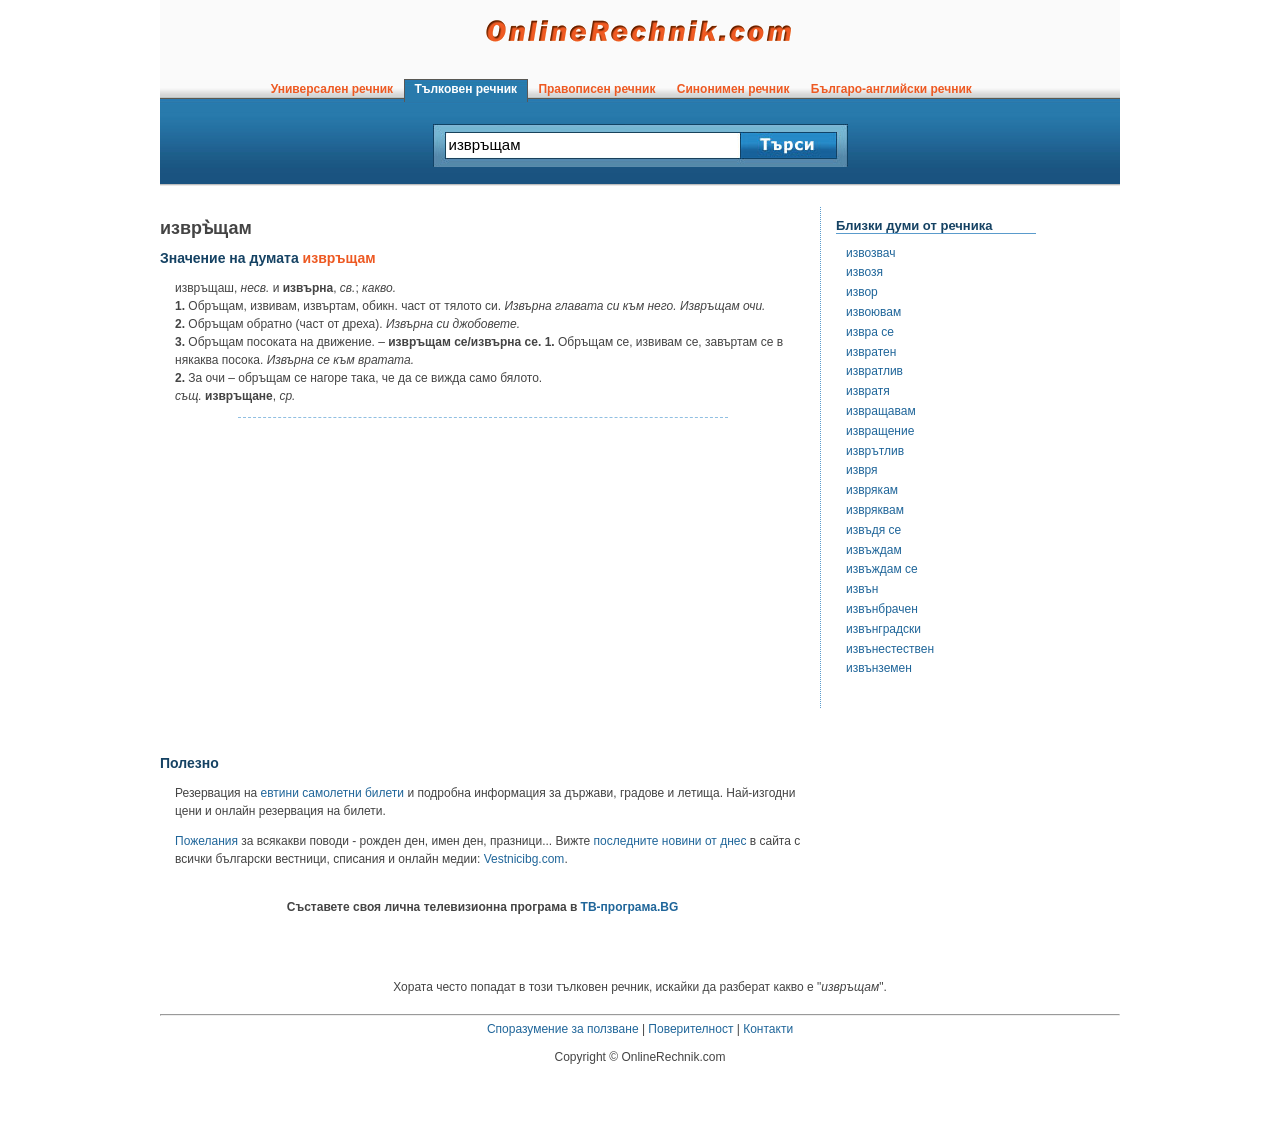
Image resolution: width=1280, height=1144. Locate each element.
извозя (864, 272)
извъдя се (873, 530)
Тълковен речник (466, 89)
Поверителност (690, 1029)
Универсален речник (332, 89)
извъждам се (882, 569)
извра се (870, 332)
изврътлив (875, 451)
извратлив (874, 371)
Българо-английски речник (891, 89)
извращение (880, 431)
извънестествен (890, 649)
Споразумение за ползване (563, 1029)
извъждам (874, 550)
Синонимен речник (733, 89)
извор (862, 292)
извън (862, 589)
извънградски (883, 629)
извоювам (873, 312)
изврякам (872, 490)
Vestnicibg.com (524, 859)
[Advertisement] (483, 587)
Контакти (768, 1029)
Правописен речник (597, 89)
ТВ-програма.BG (630, 907)
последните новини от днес (670, 841)
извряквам (875, 510)
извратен (871, 352)
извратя (868, 391)
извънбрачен (882, 609)
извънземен (879, 668)
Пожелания (206, 841)
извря (862, 470)
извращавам (881, 411)
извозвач (870, 253)
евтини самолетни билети (332, 793)
